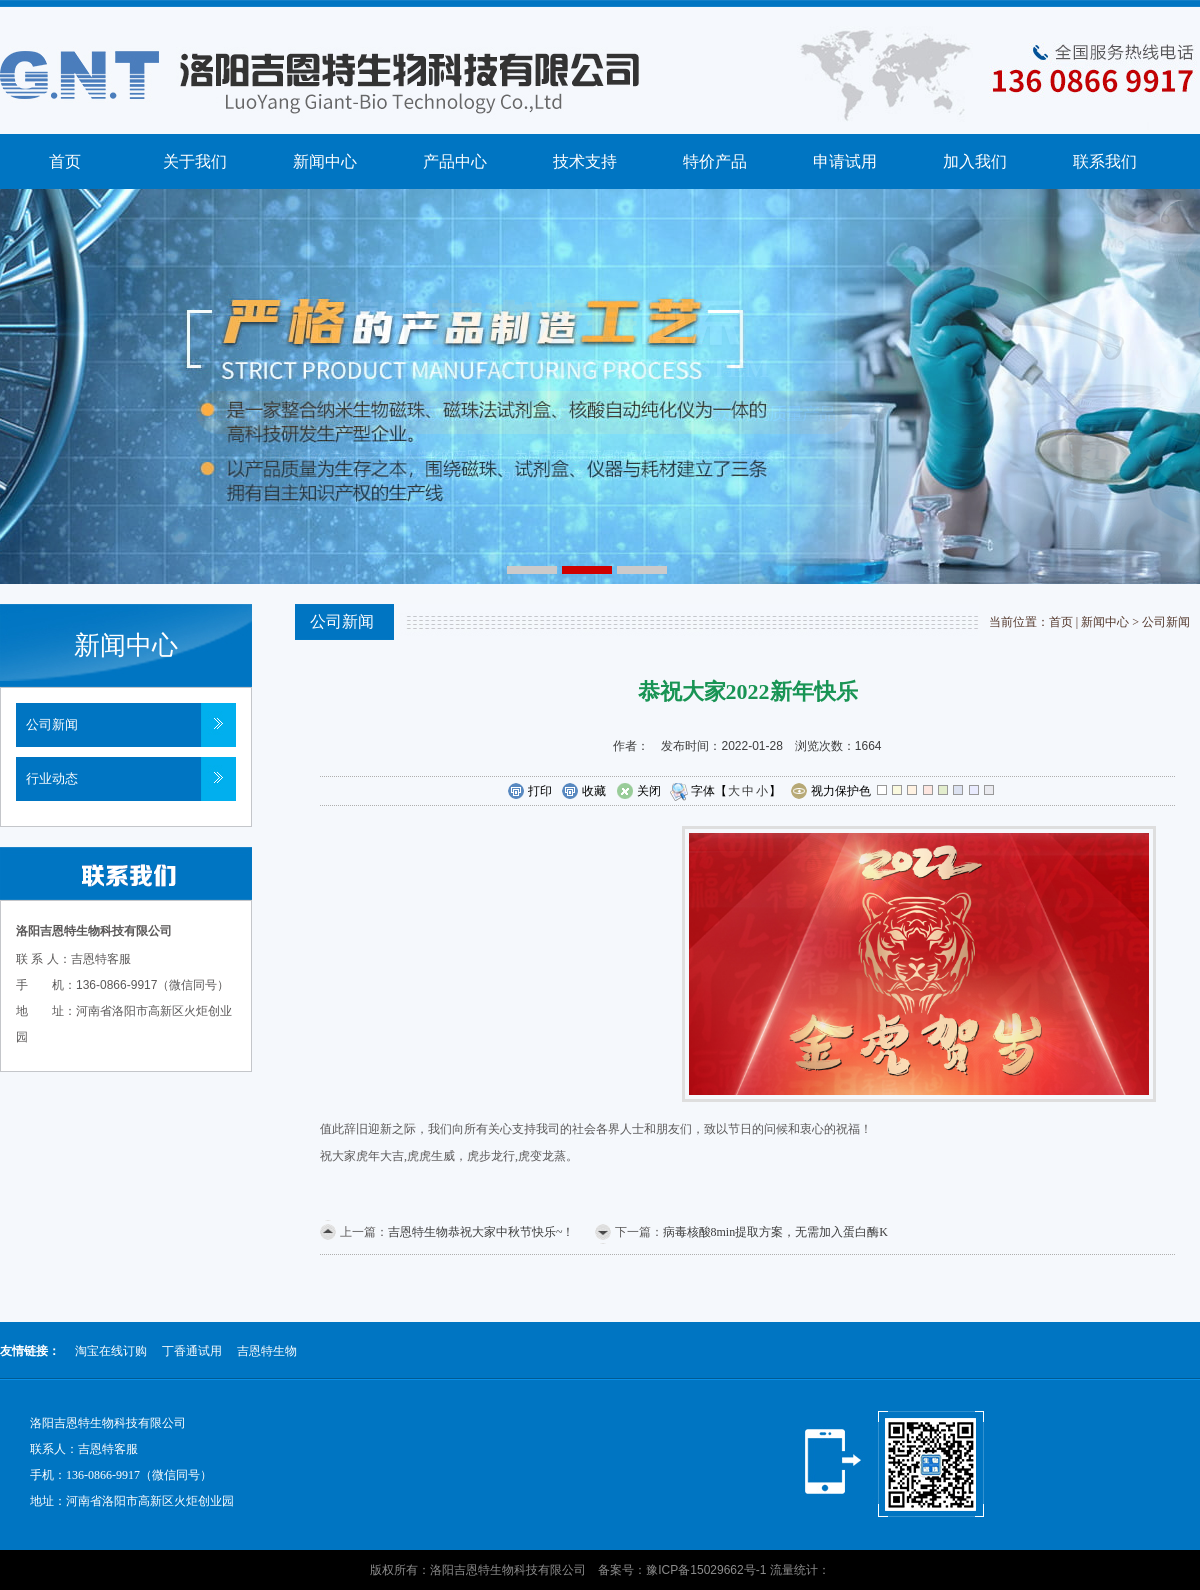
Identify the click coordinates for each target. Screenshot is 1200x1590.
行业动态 (52, 778)
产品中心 (455, 161)
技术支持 (585, 161)
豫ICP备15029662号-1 (706, 1570)
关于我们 (195, 161)
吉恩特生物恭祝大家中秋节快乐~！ (481, 1232)
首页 (65, 161)
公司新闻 (52, 724)
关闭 (638, 792)
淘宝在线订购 (111, 1351)
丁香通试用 (192, 1351)
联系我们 (1105, 161)
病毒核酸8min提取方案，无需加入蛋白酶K (775, 1232)
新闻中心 (325, 161)
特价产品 (715, 161)
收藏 (583, 792)
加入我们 (975, 161)
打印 (529, 792)
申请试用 (845, 161)
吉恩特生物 (267, 1351)
